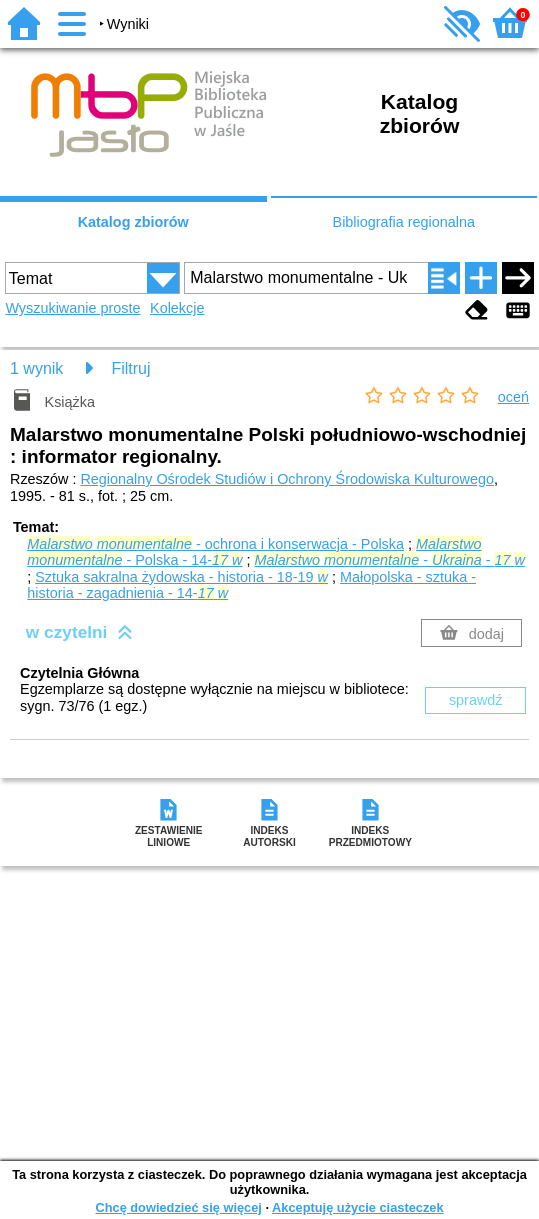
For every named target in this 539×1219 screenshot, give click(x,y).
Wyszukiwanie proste (72, 308)
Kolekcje (177, 308)
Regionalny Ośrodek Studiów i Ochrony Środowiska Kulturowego (287, 479)
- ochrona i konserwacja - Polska (215, 544)
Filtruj (130, 368)
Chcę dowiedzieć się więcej (178, 1207)
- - (389, 560)
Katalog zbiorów (133, 222)
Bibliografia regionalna (404, 222)
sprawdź (476, 700)
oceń (513, 397)
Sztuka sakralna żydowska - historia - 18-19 (181, 577)
